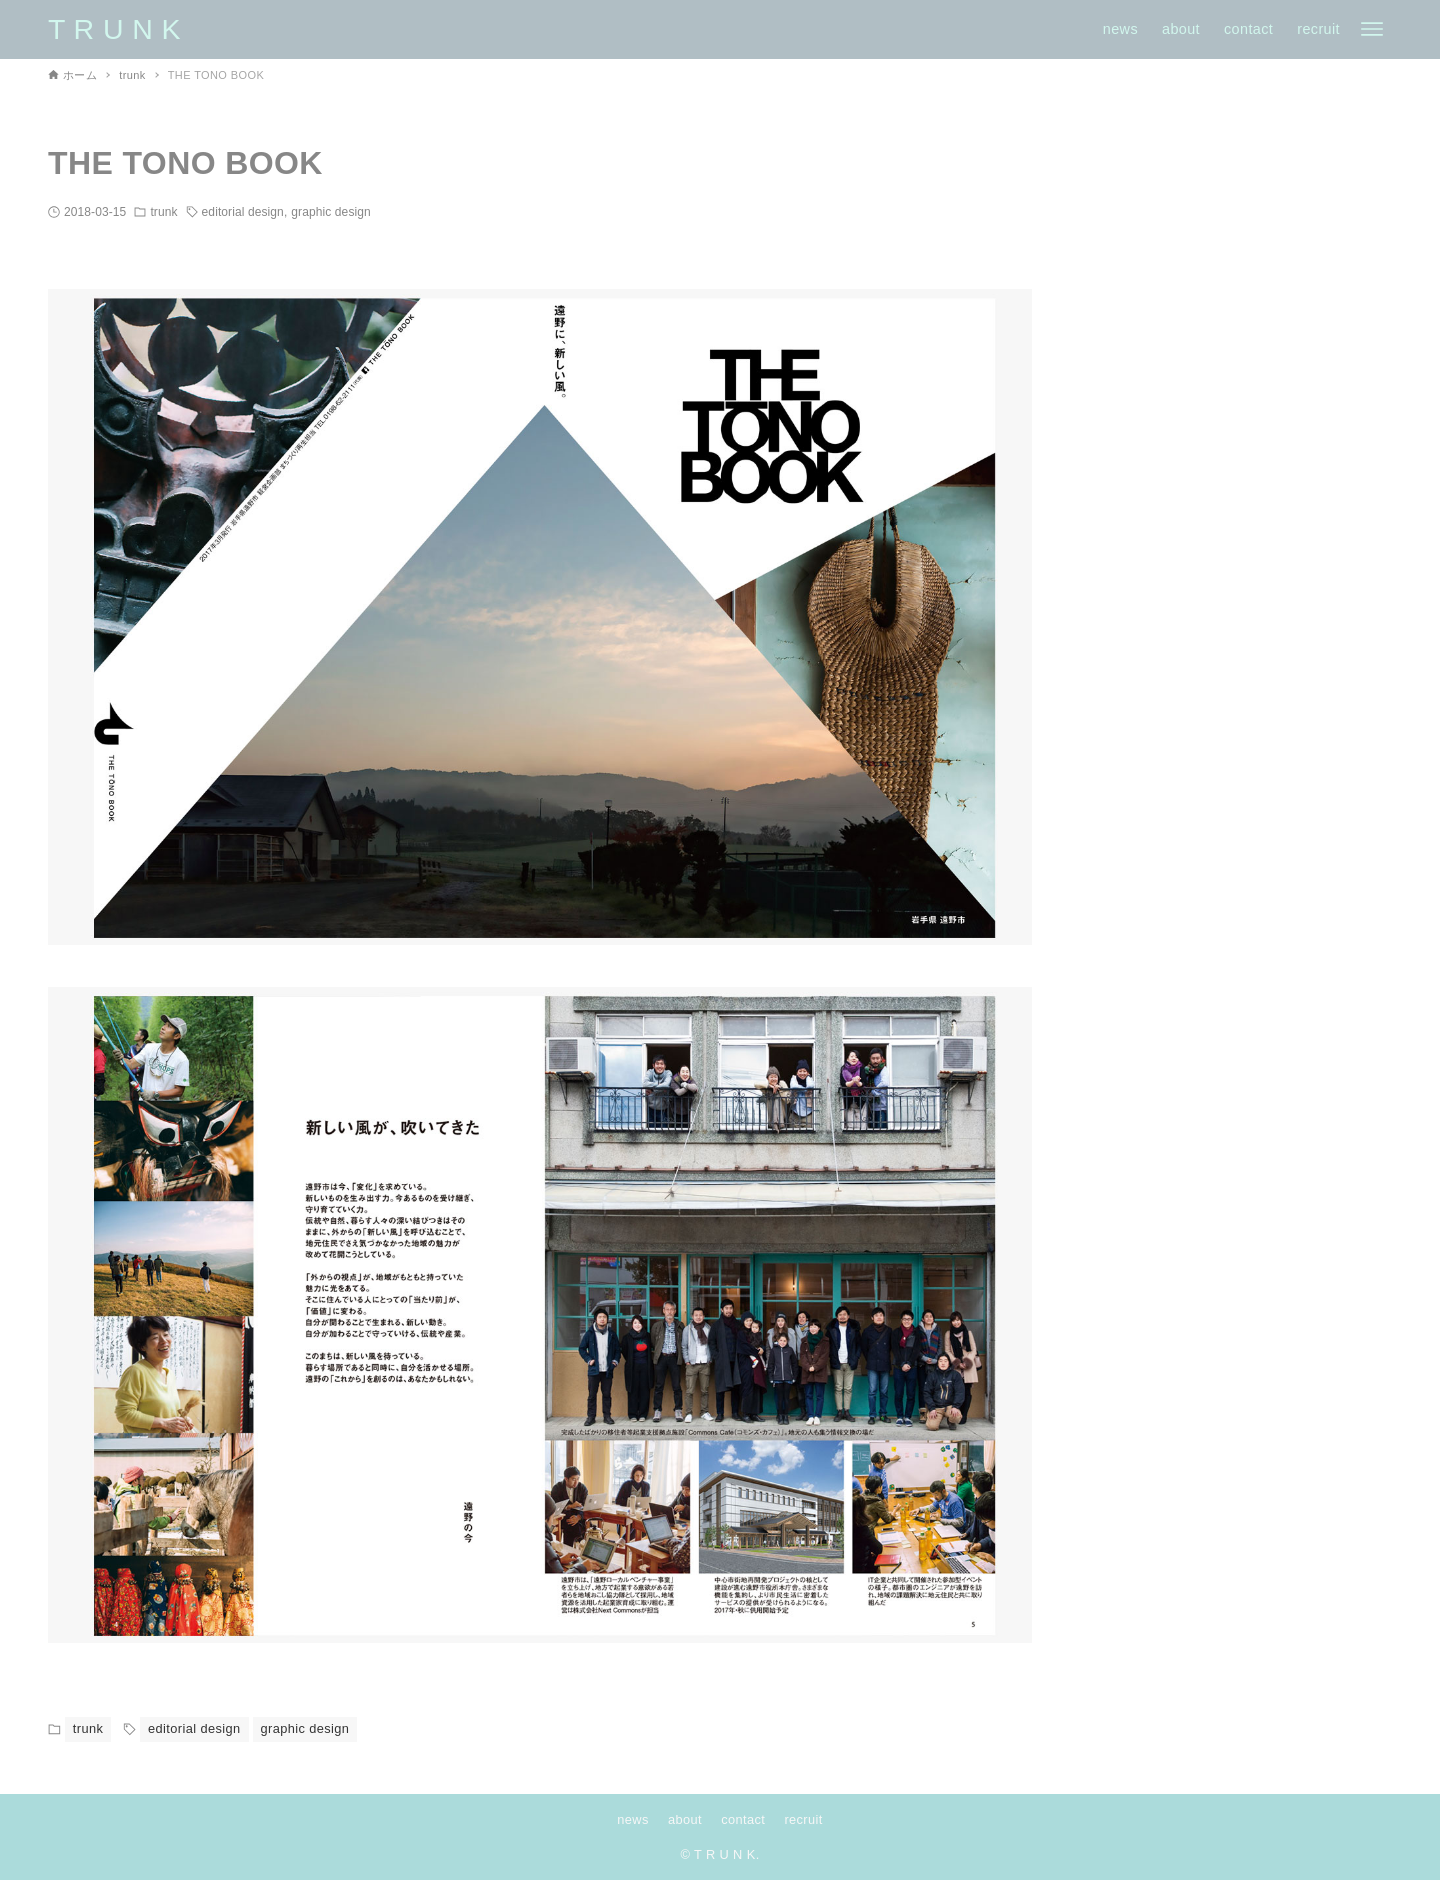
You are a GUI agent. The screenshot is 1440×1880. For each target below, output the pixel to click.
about (685, 1819)
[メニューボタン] (1372, 29)
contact (743, 1819)
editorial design (243, 212)
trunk (163, 212)
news (632, 1819)
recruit (803, 1819)
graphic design (330, 212)
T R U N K (114, 29)
